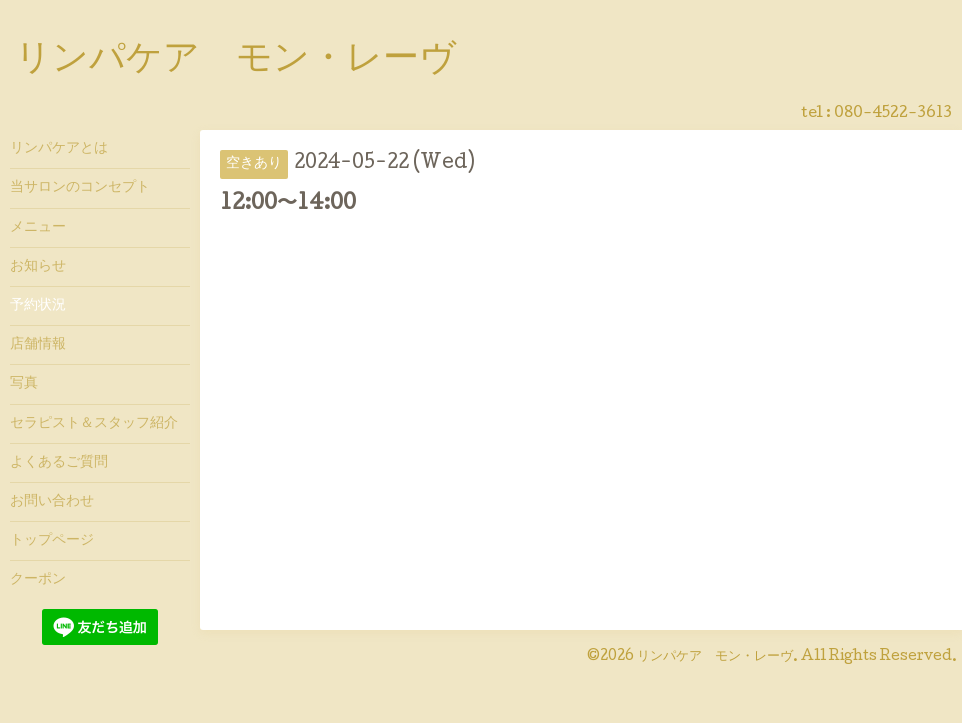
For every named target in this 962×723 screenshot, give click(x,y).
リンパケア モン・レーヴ (235, 61)
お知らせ (38, 267)
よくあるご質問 (59, 463)
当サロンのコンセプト (80, 188)
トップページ (52, 541)
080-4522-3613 (893, 114)
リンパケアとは (59, 149)
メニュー (38, 228)
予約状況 (38, 306)
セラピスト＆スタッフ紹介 (94, 424)
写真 (24, 384)
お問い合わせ (52, 502)
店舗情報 (38, 345)
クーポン (38, 580)
